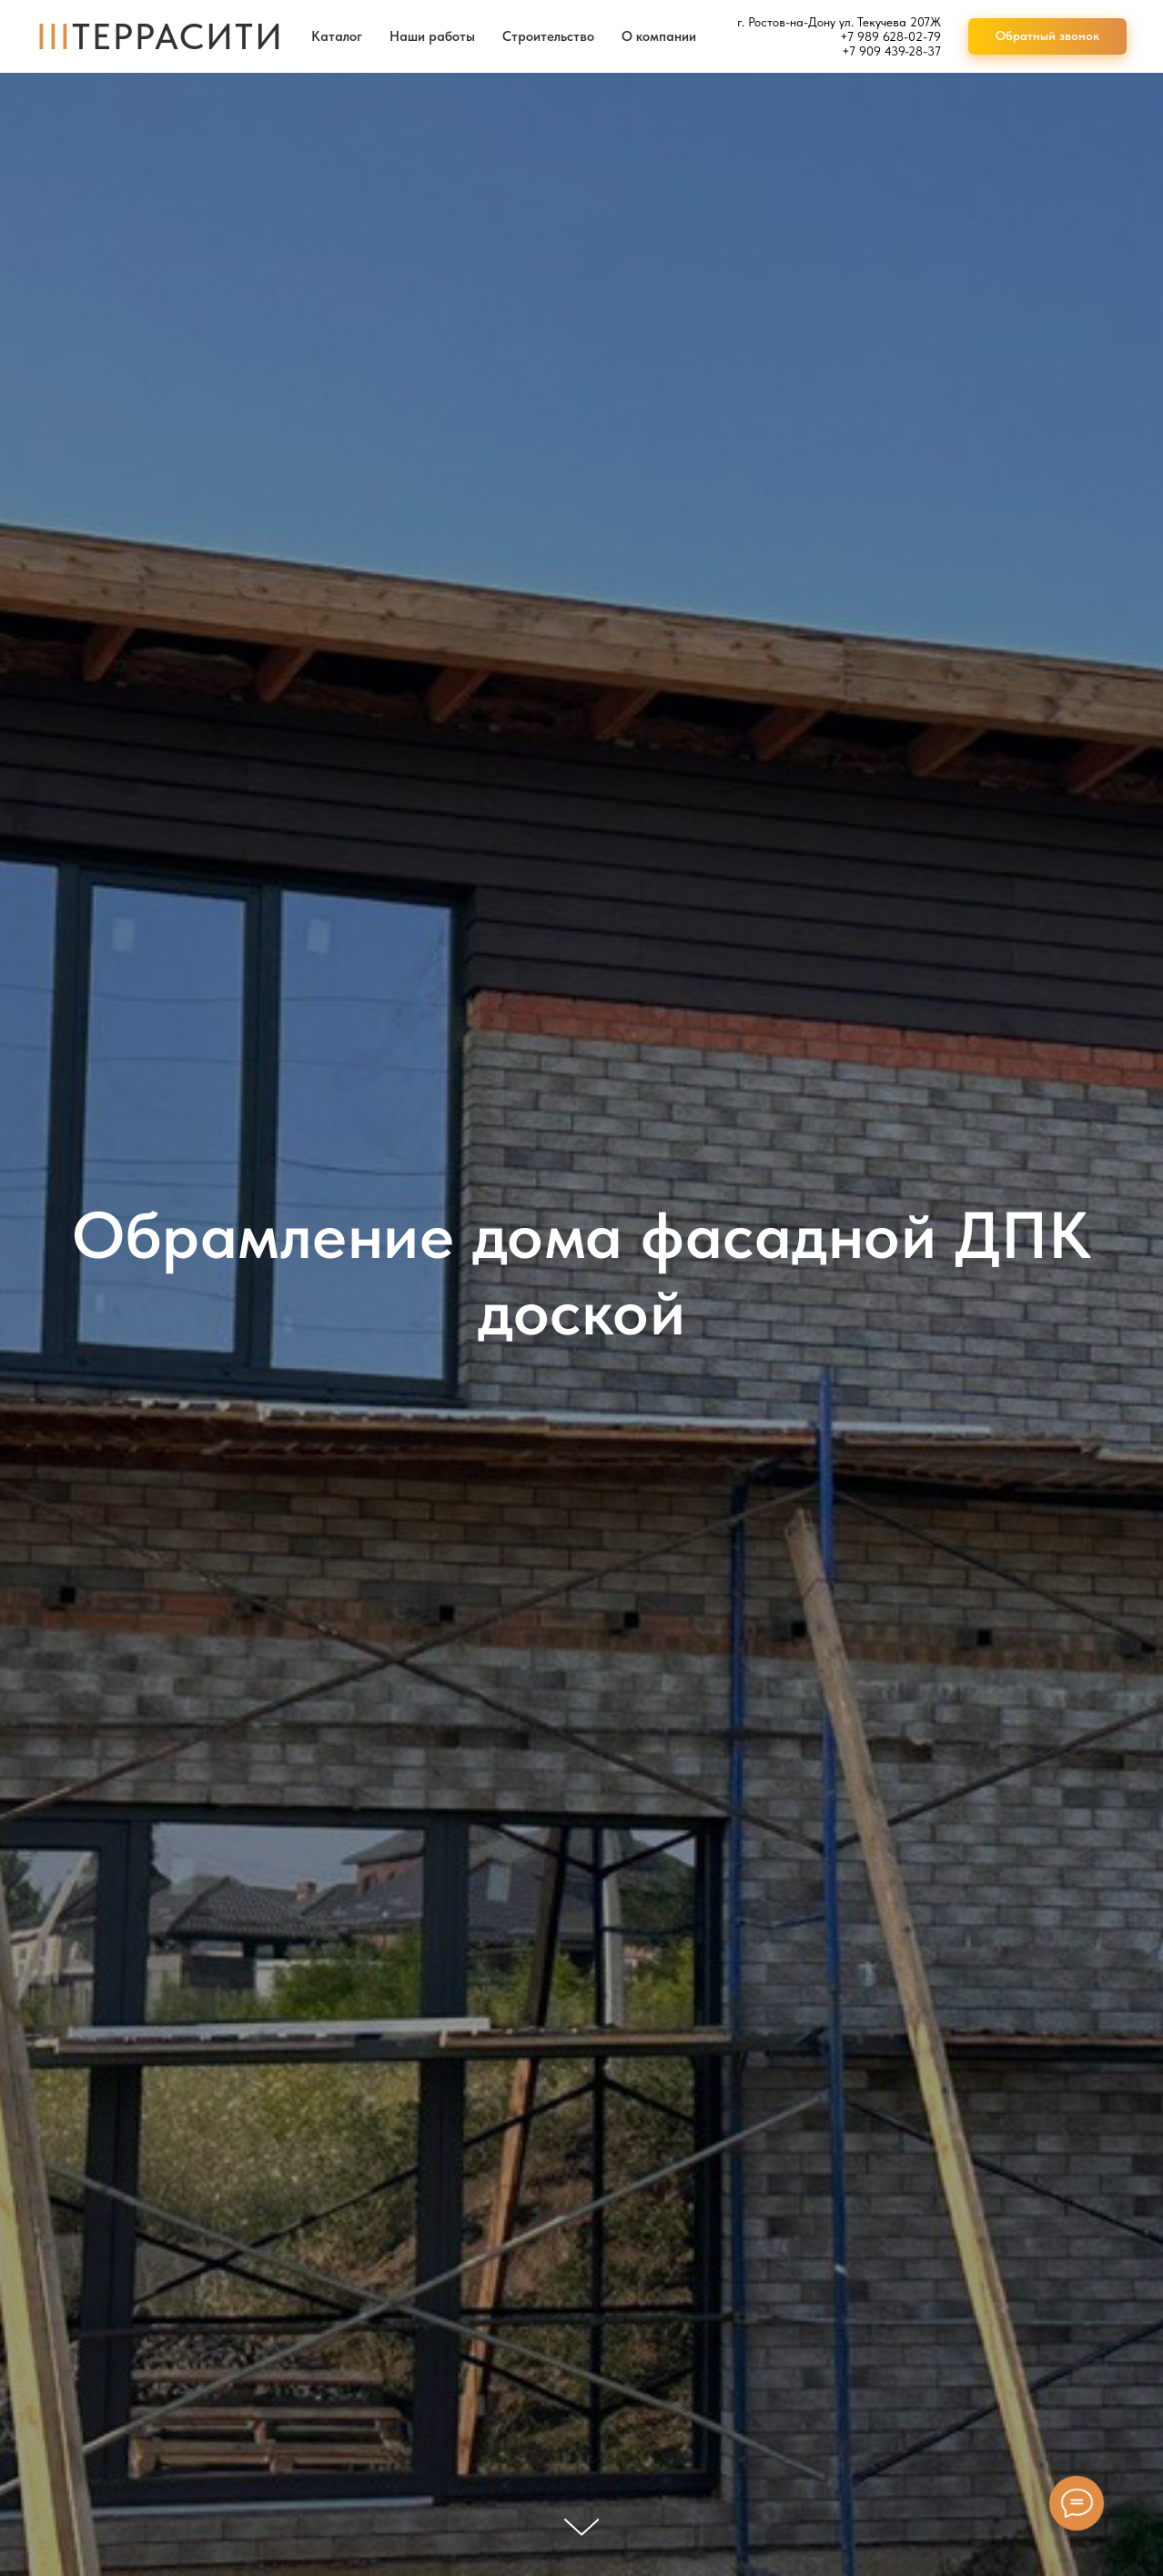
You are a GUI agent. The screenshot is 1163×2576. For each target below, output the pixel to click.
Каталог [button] (336, 36)
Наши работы (432, 36)
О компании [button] (659, 36)
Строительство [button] (548, 36)
